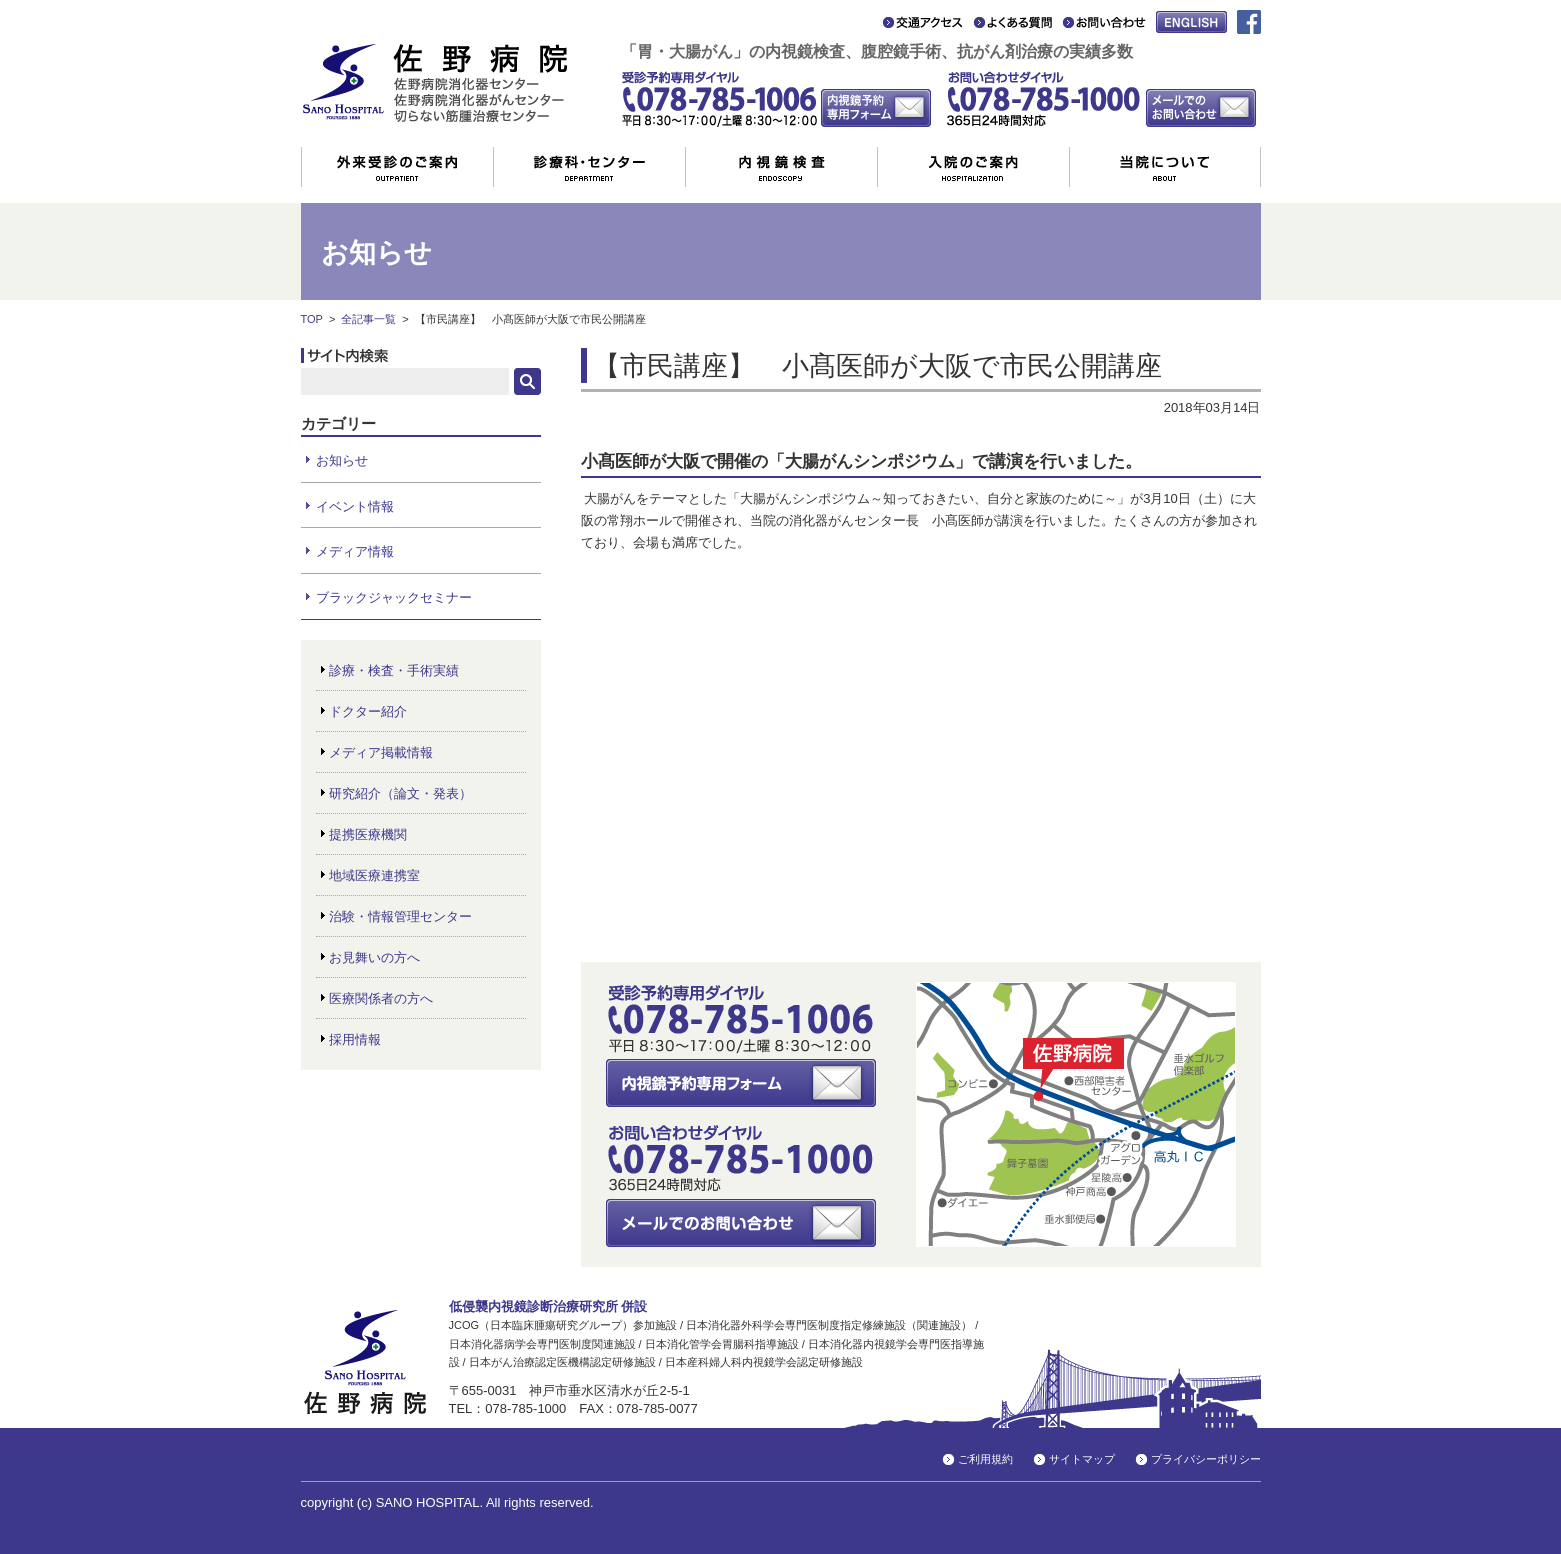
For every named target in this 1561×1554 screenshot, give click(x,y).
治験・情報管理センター (400, 916)
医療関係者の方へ (381, 998)
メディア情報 (355, 551)
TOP (312, 319)
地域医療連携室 (374, 875)
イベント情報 (355, 506)
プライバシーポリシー (1206, 1459)
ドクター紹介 (368, 711)
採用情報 (355, 1039)
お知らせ (342, 460)
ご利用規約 (985, 1459)
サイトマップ (1082, 1459)
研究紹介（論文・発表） (400, 793)
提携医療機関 (368, 834)
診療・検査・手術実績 (394, 670)
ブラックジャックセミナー (394, 597)
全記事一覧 (368, 319)
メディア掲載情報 (381, 752)
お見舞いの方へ (374, 957)
